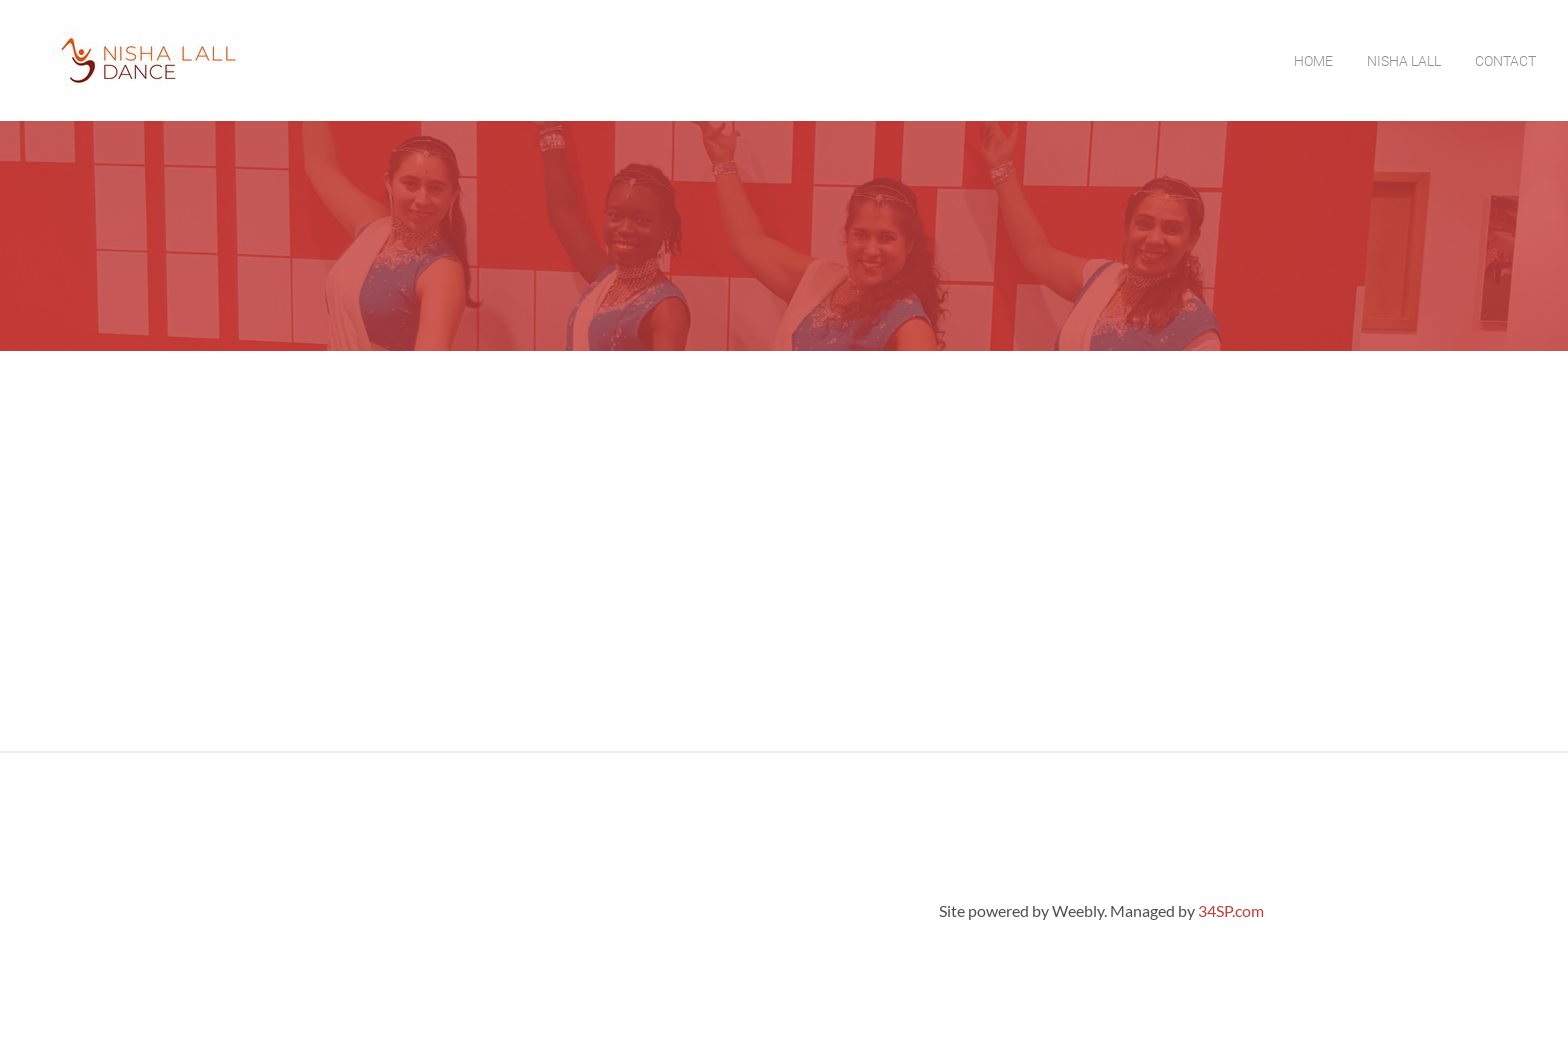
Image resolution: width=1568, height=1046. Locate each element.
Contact (1505, 61)
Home (1313, 61)
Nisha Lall (1404, 61)
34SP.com (1231, 910)
